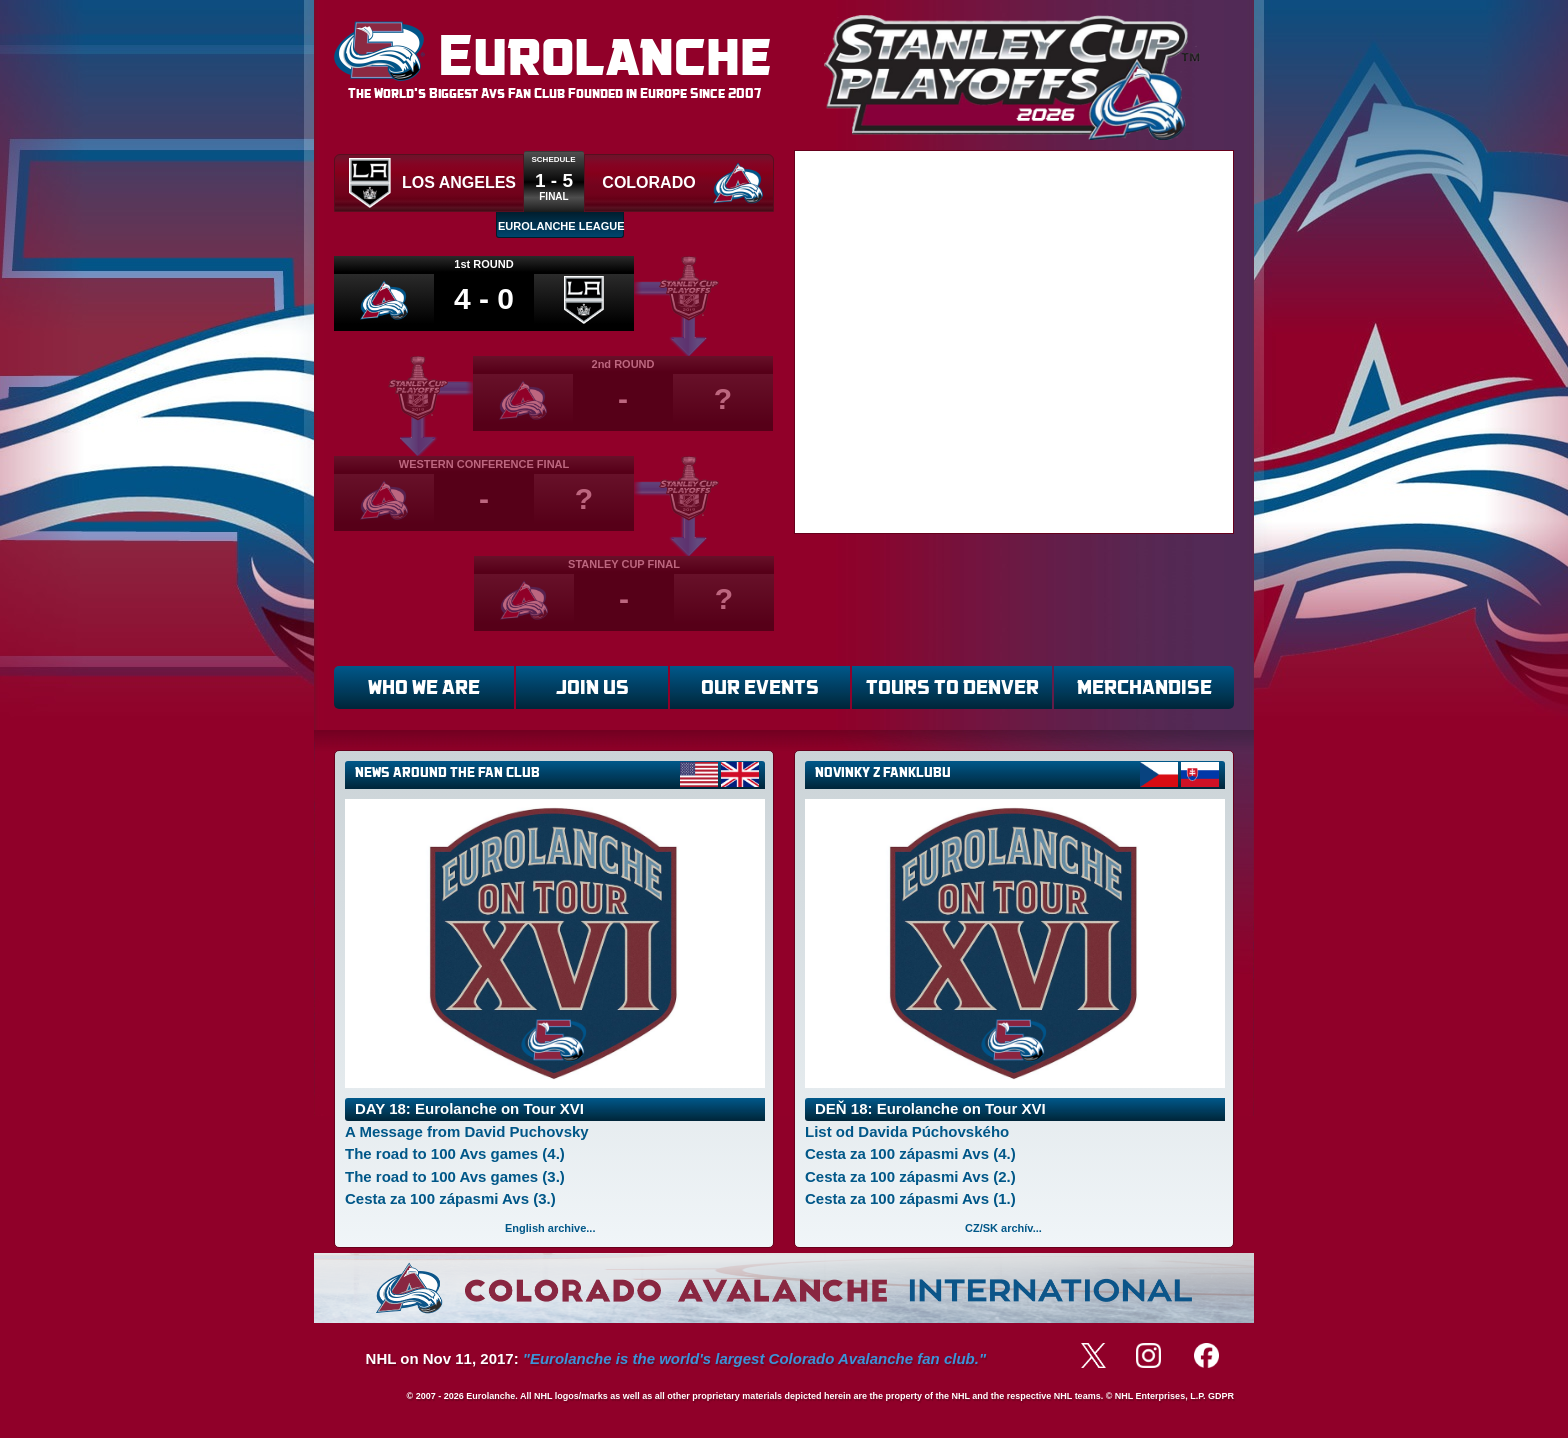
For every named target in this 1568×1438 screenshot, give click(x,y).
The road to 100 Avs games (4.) (455, 1153)
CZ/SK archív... (1003, 1228)
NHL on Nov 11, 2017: (676, 1358)
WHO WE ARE (424, 687)
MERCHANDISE (1144, 687)
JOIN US (592, 687)
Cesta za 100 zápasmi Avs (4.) (910, 1153)
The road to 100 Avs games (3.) (455, 1176)
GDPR (1221, 1396)
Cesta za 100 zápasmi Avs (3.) (450, 1198)
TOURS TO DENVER (952, 687)
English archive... (550, 1228)
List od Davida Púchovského (907, 1131)
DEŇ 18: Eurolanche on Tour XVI (930, 1108)
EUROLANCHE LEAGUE (560, 226)
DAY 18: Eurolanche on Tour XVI (469, 1108)
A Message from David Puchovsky (467, 1131)
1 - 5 (554, 180)
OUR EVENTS (760, 687)
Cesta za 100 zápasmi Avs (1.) (910, 1198)
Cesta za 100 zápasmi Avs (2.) (910, 1176)
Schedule (553, 159)
